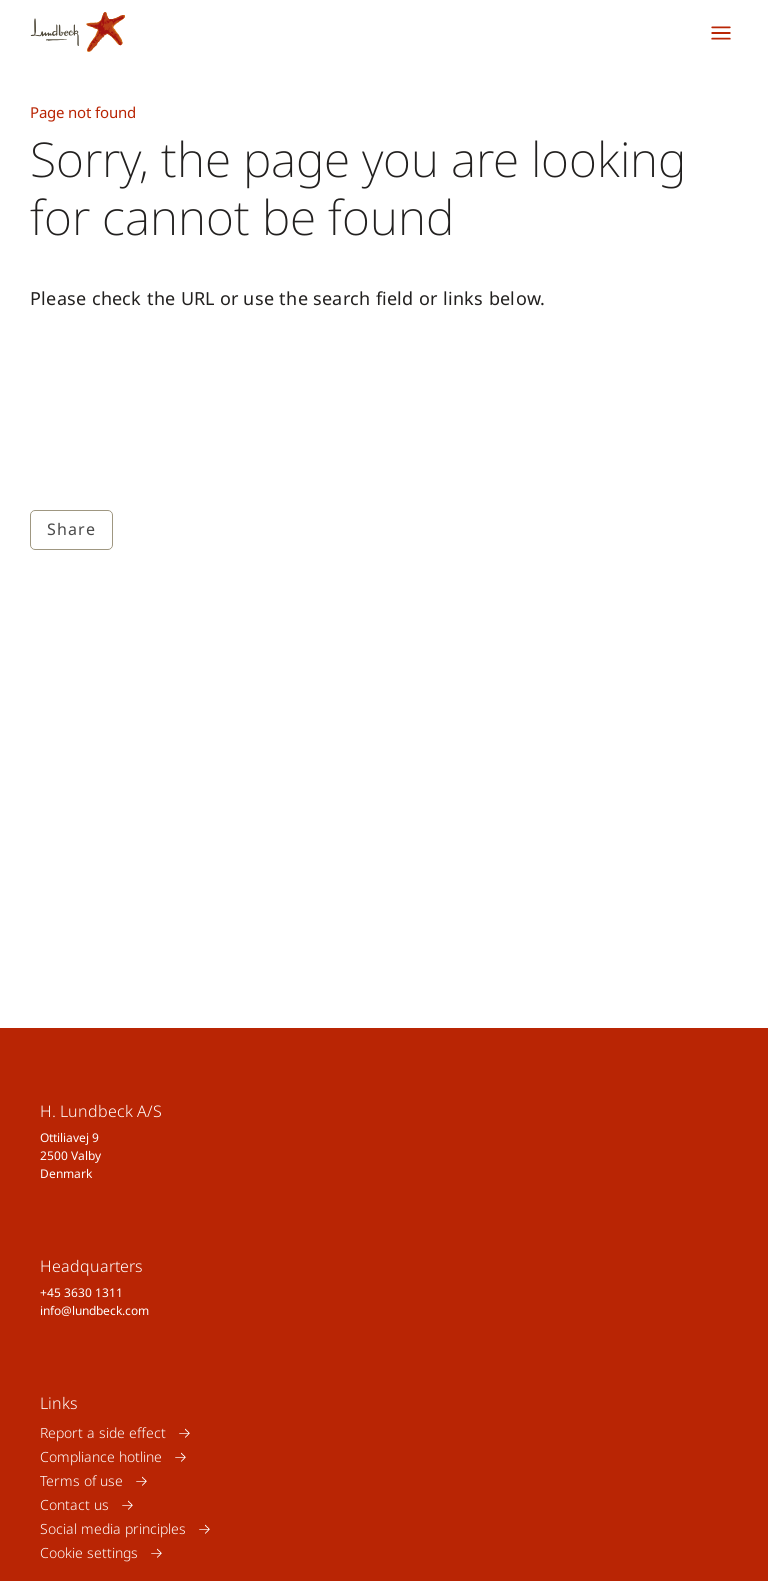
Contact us (74, 1504)
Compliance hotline (101, 1456)
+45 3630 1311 (81, 1292)
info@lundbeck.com (94, 1310)
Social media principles (113, 1528)
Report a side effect (103, 1432)
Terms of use (81, 1480)
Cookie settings (89, 1552)
